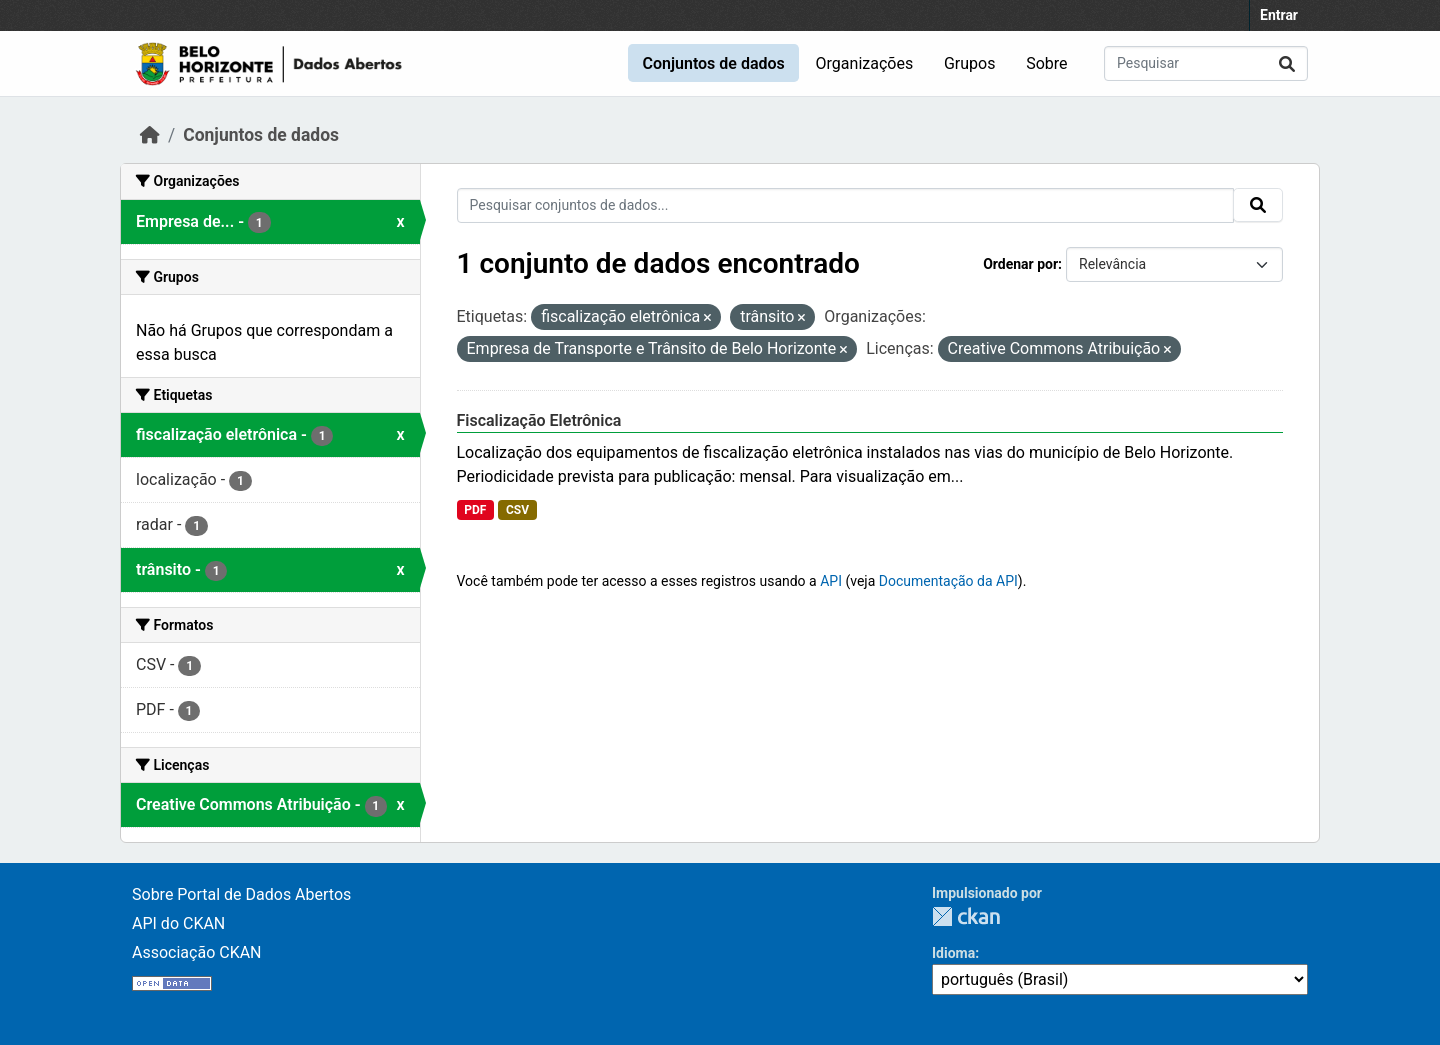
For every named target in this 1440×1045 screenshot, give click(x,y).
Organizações (865, 63)
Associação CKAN (197, 952)
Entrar (1279, 15)
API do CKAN (178, 923)
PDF (475, 510)
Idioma (953, 953)
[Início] (150, 135)
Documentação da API (948, 581)
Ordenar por (1020, 264)
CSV (517, 510)
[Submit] (1287, 63)
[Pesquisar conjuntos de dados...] (1206, 63)
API (831, 581)
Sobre (1046, 63)
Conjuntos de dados (713, 63)
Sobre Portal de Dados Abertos (241, 894)
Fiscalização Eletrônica (539, 420)
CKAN (966, 916)
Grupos (970, 63)
